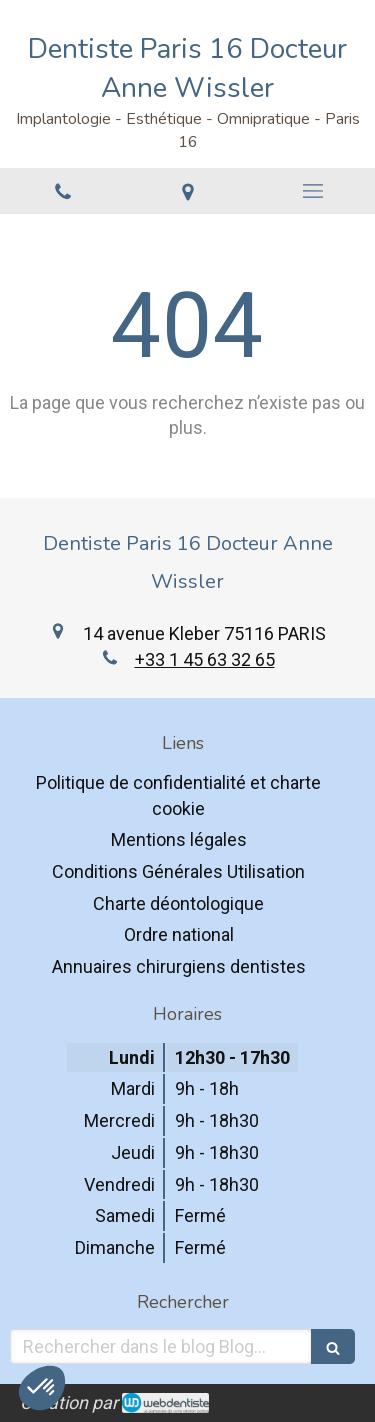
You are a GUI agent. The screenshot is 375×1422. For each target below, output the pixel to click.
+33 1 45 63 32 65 (205, 659)
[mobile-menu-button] (312, 191)
